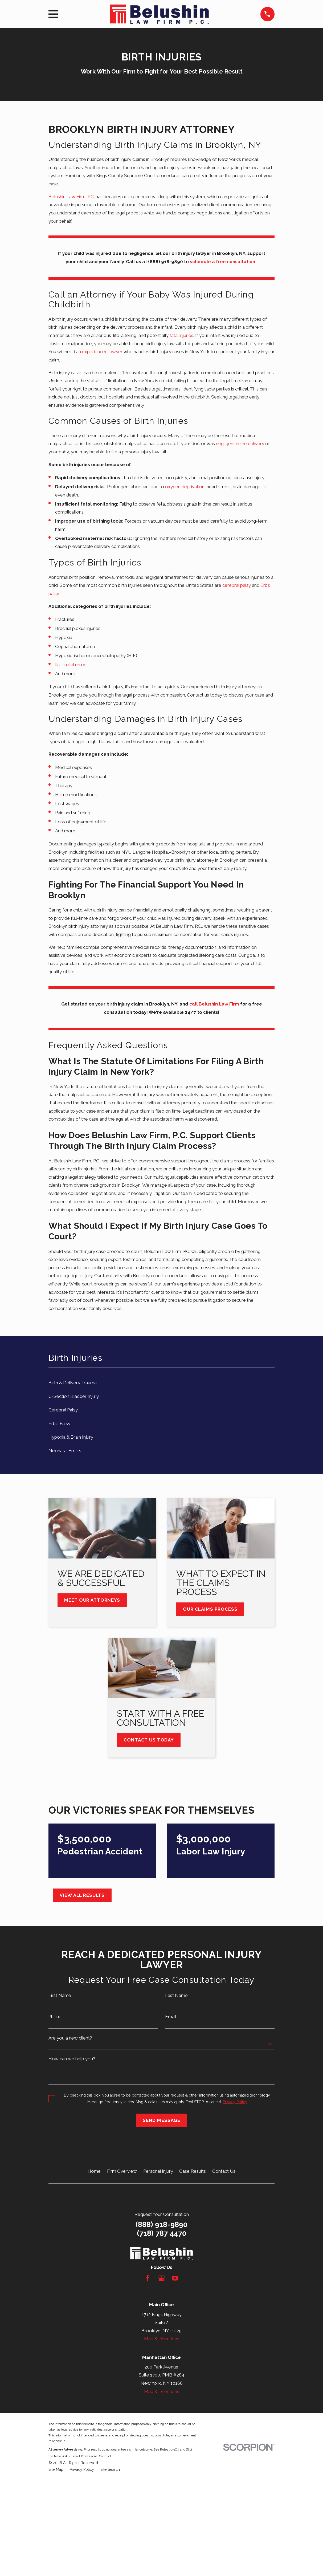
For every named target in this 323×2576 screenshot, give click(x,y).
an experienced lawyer (99, 351)
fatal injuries (181, 335)
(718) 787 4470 (161, 2233)
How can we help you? (71, 2059)
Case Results (192, 2171)
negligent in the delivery (240, 443)
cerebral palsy (236, 585)
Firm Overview (122, 2171)
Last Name (176, 1995)
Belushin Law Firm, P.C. (71, 196)
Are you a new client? (70, 2038)
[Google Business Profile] (161, 2278)
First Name (59, 1995)
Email (170, 2017)
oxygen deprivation (185, 486)
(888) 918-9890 (161, 2224)
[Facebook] (148, 2278)
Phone (55, 2017)
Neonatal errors (71, 664)
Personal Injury (158, 2171)
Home (94, 2171)
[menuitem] (161, 1383)
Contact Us (223, 2171)
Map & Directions (161, 2338)
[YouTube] (175, 2278)
